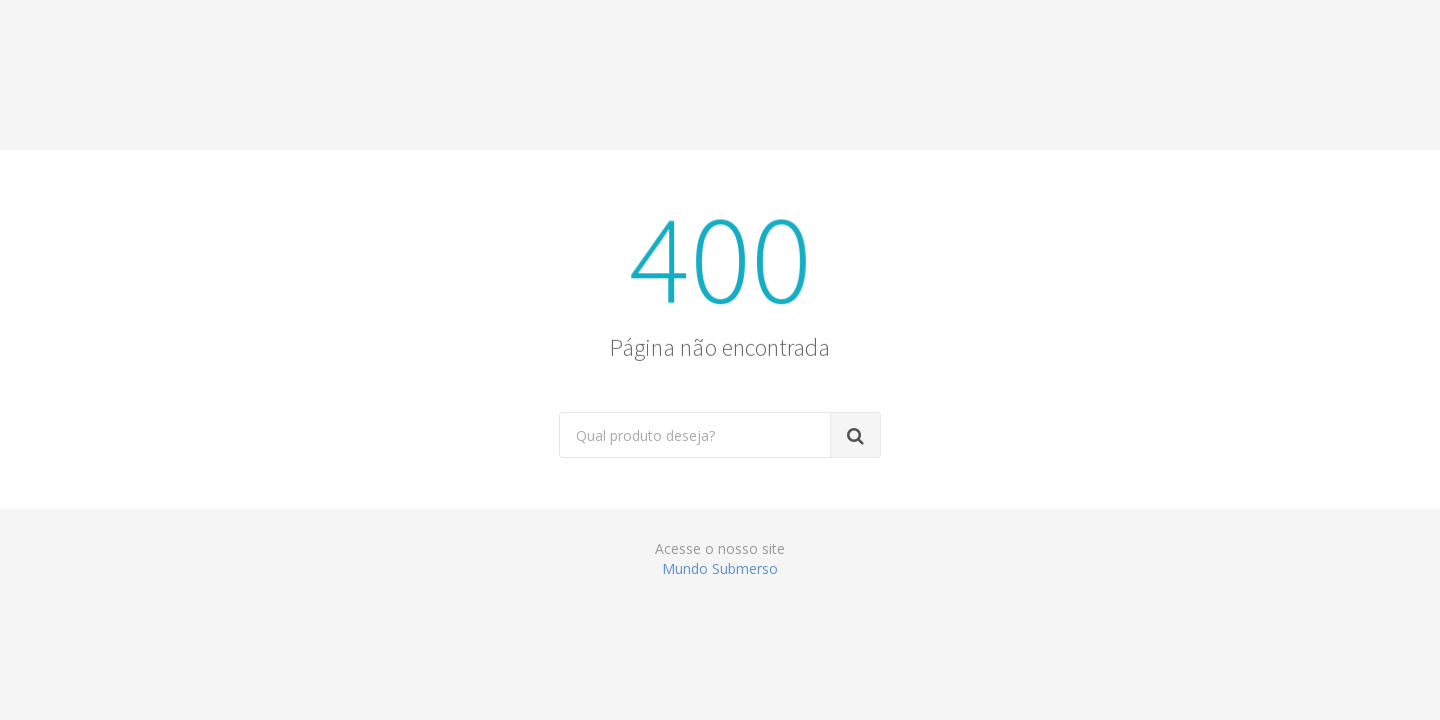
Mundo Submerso (720, 568)
